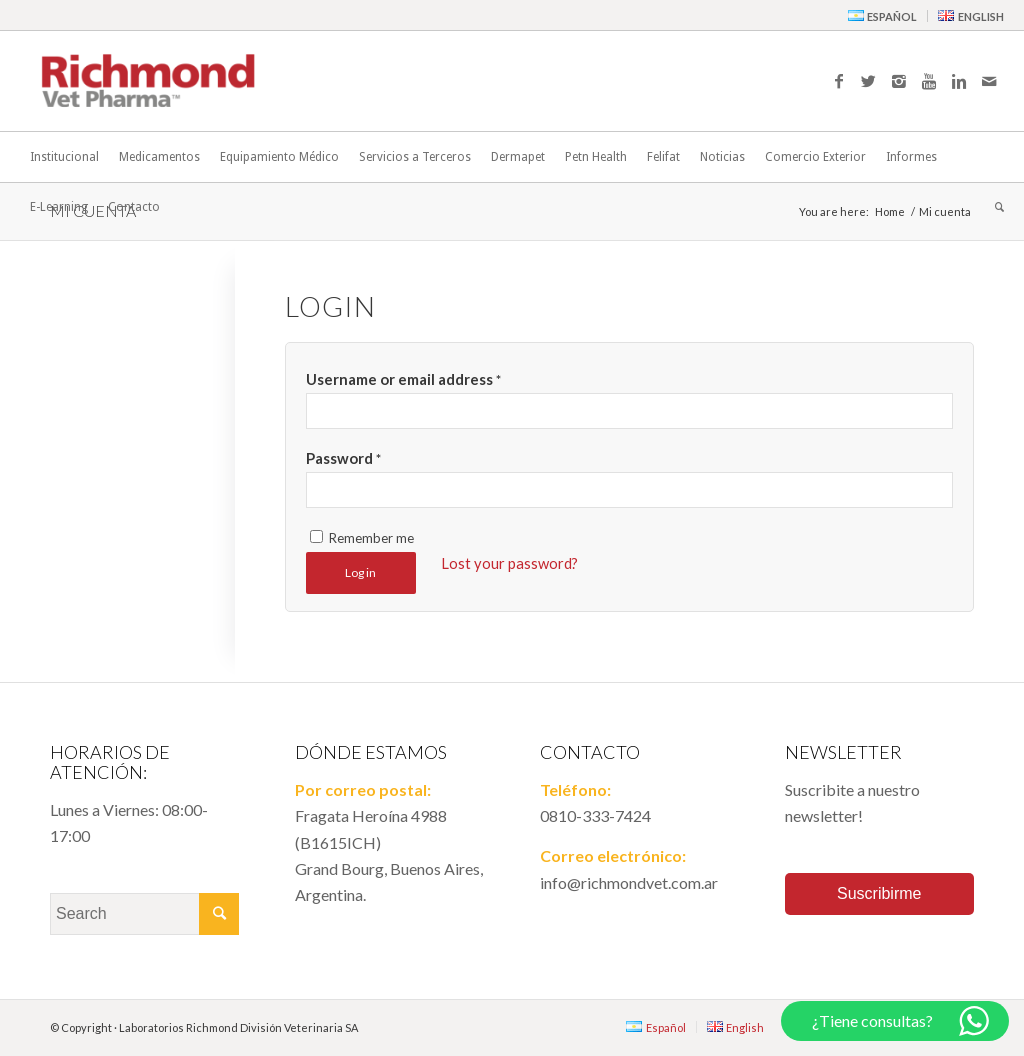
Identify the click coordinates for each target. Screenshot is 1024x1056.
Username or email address (403, 379)
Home (890, 211)
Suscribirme (879, 893)
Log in (360, 572)
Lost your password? (509, 563)
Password (343, 458)
